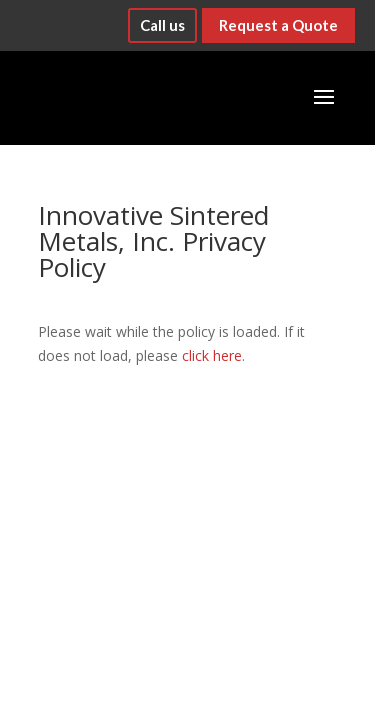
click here (212, 355)
